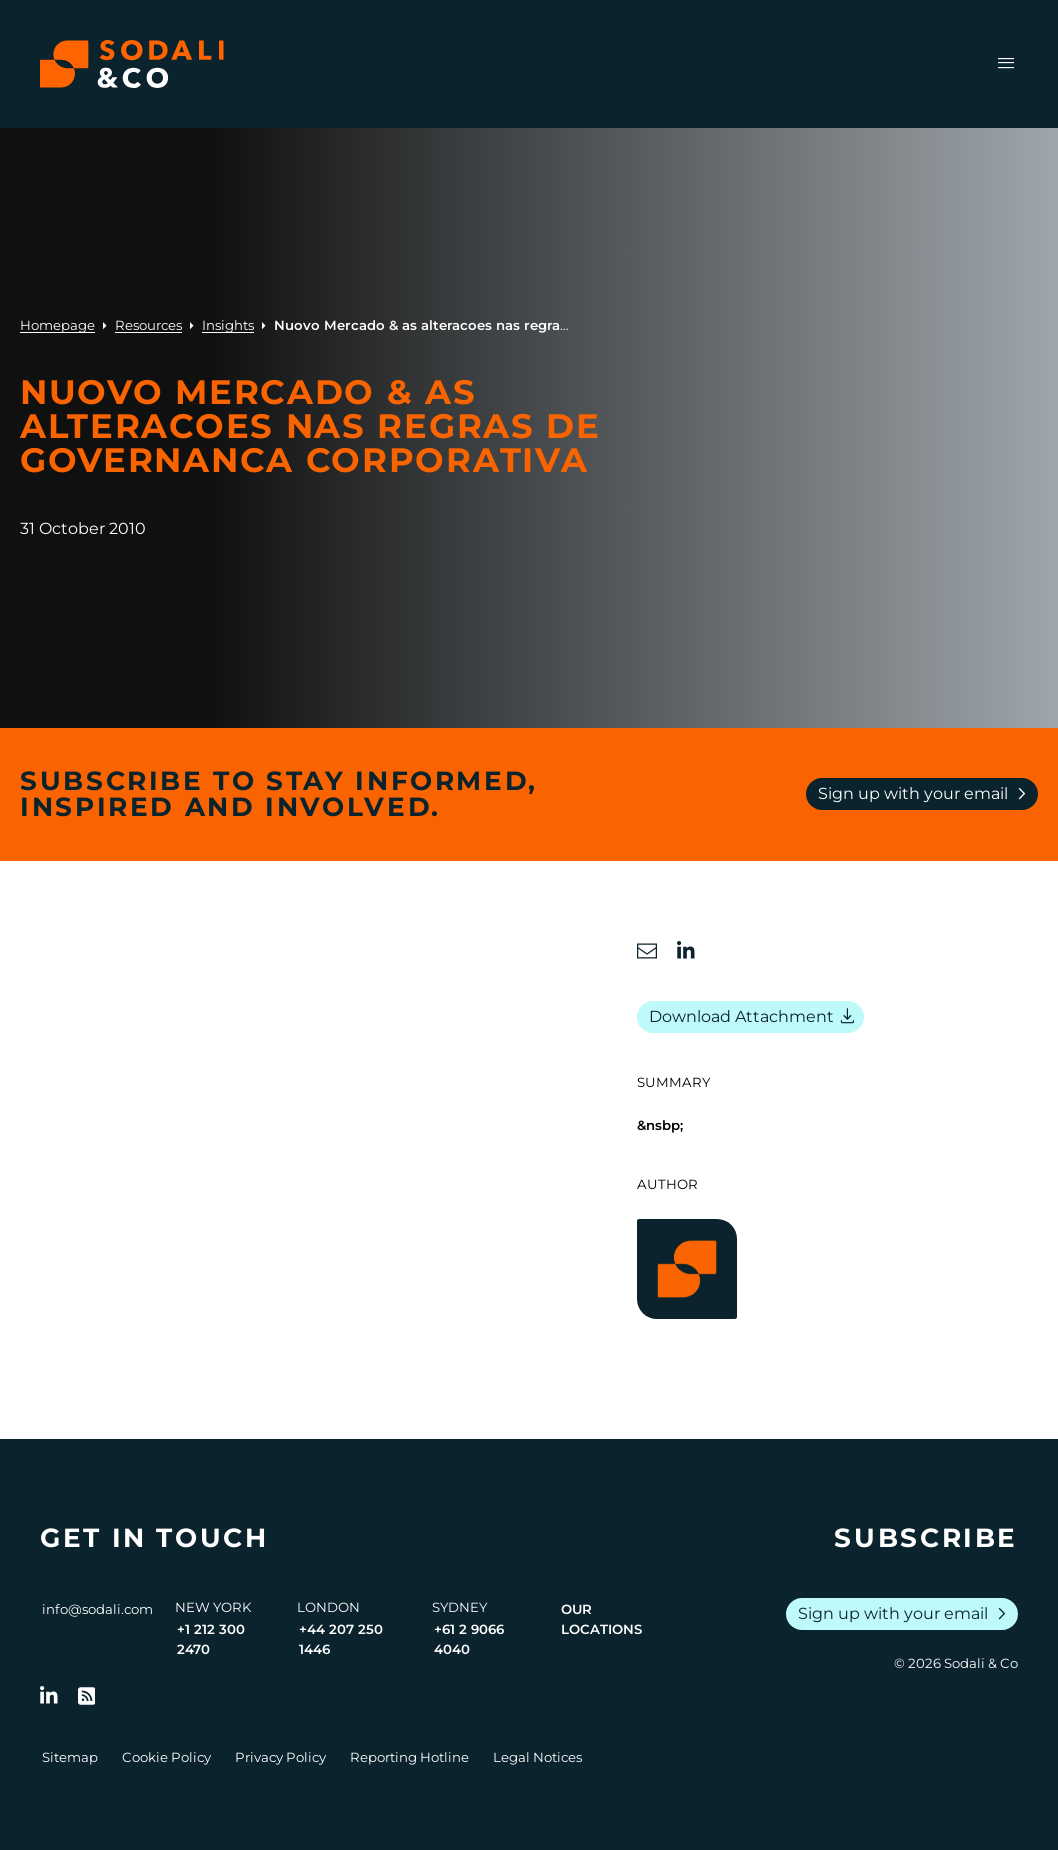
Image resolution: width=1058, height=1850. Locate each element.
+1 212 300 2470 (211, 1639)
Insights (228, 325)
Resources (148, 325)
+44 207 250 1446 (341, 1639)
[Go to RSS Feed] (87, 1696)
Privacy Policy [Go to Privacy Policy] (280, 1757)
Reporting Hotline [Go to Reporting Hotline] (409, 1757)
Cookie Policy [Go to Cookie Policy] (166, 1757)
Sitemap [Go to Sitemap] (70, 1757)
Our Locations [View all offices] (601, 1619)
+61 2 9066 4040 (469, 1639)
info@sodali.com (97, 1609)
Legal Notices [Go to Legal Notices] (537, 1757)
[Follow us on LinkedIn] (49, 1696)
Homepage (57, 325)
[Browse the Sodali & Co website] (132, 64)
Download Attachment (754, 1017)
